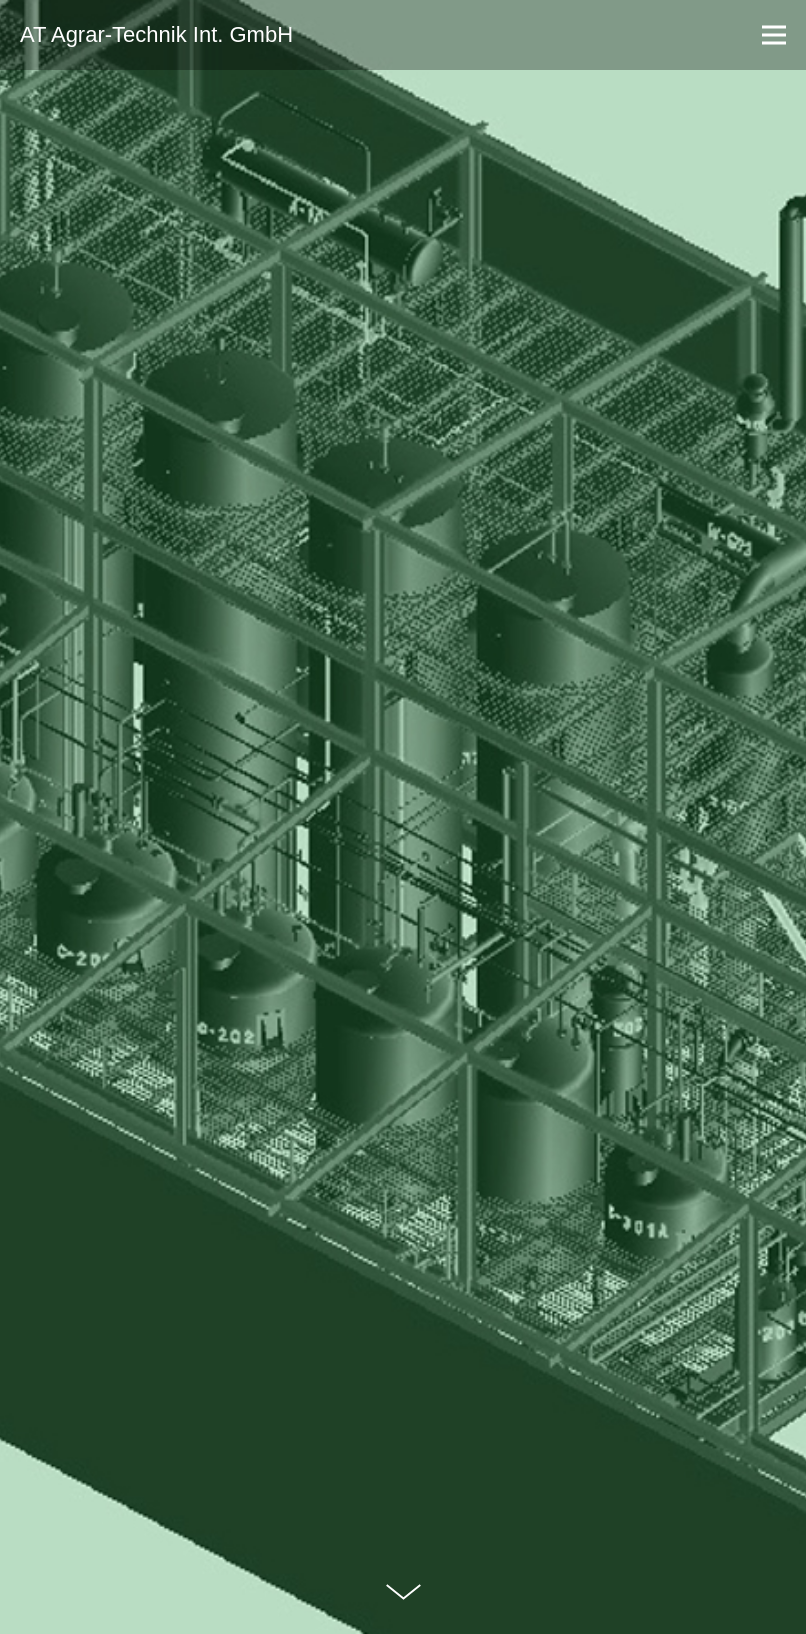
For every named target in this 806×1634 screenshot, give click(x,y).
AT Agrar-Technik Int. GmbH (156, 35)
